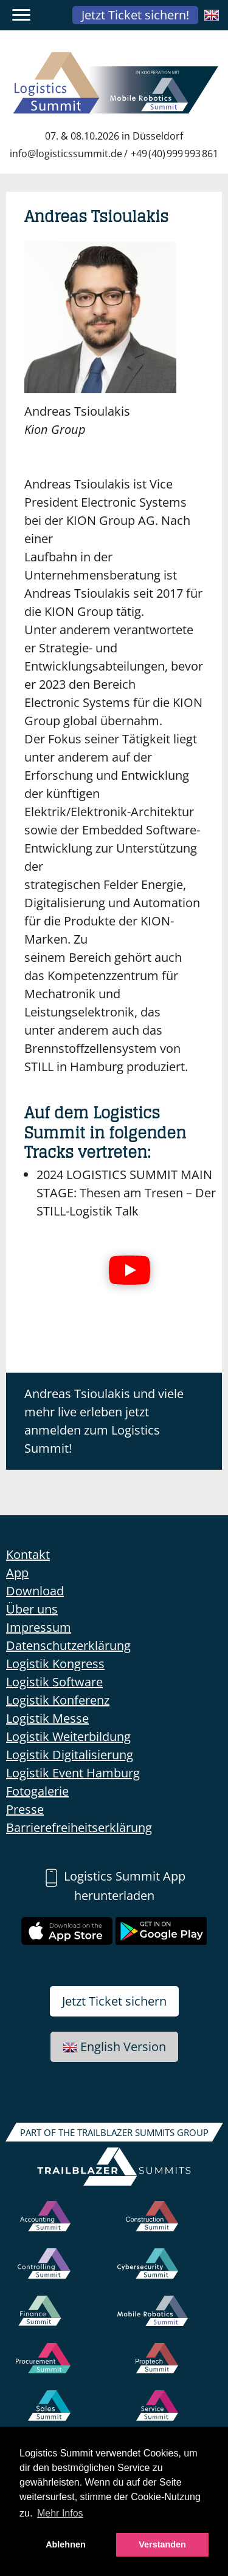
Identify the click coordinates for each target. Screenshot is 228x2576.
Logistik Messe (47, 1718)
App (17, 1572)
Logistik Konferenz (57, 1700)
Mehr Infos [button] (60, 2513)
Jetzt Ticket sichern (114, 2001)
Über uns (32, 1609)
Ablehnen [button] (66, 2544)
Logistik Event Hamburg (73, 1773)
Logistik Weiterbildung (68, 1736)
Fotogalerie (37, 1791)
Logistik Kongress (55, 1663)
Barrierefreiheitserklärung (79, 1827)
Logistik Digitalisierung (69, 1754)
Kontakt (28, 1554)
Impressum (38, 1627)
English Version (114, 2046)
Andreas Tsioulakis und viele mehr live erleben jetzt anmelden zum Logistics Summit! (104, 1420)
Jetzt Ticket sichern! (135, 15)
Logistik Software (54, 1682)
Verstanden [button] (162, 2544)
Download (35, 1591)
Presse (25, 1809)
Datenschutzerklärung (68, 1645)
